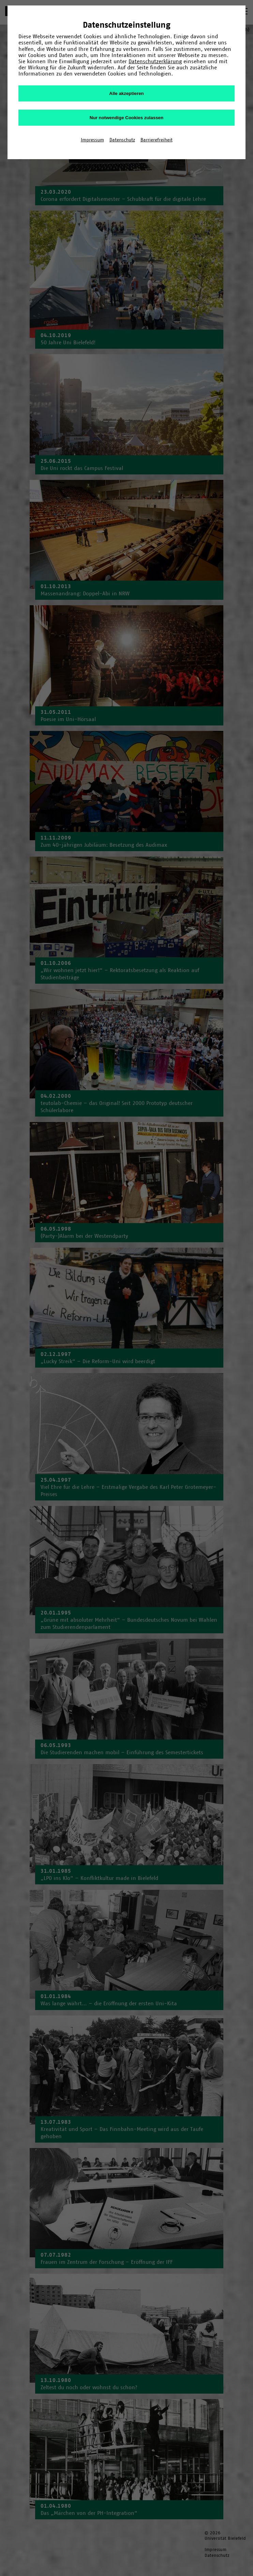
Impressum (92, 139)
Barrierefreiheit (156, 139)
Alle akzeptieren (126, 93)
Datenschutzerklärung (155, 61)
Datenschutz (122, 139)
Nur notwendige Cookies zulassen (126, 117)
